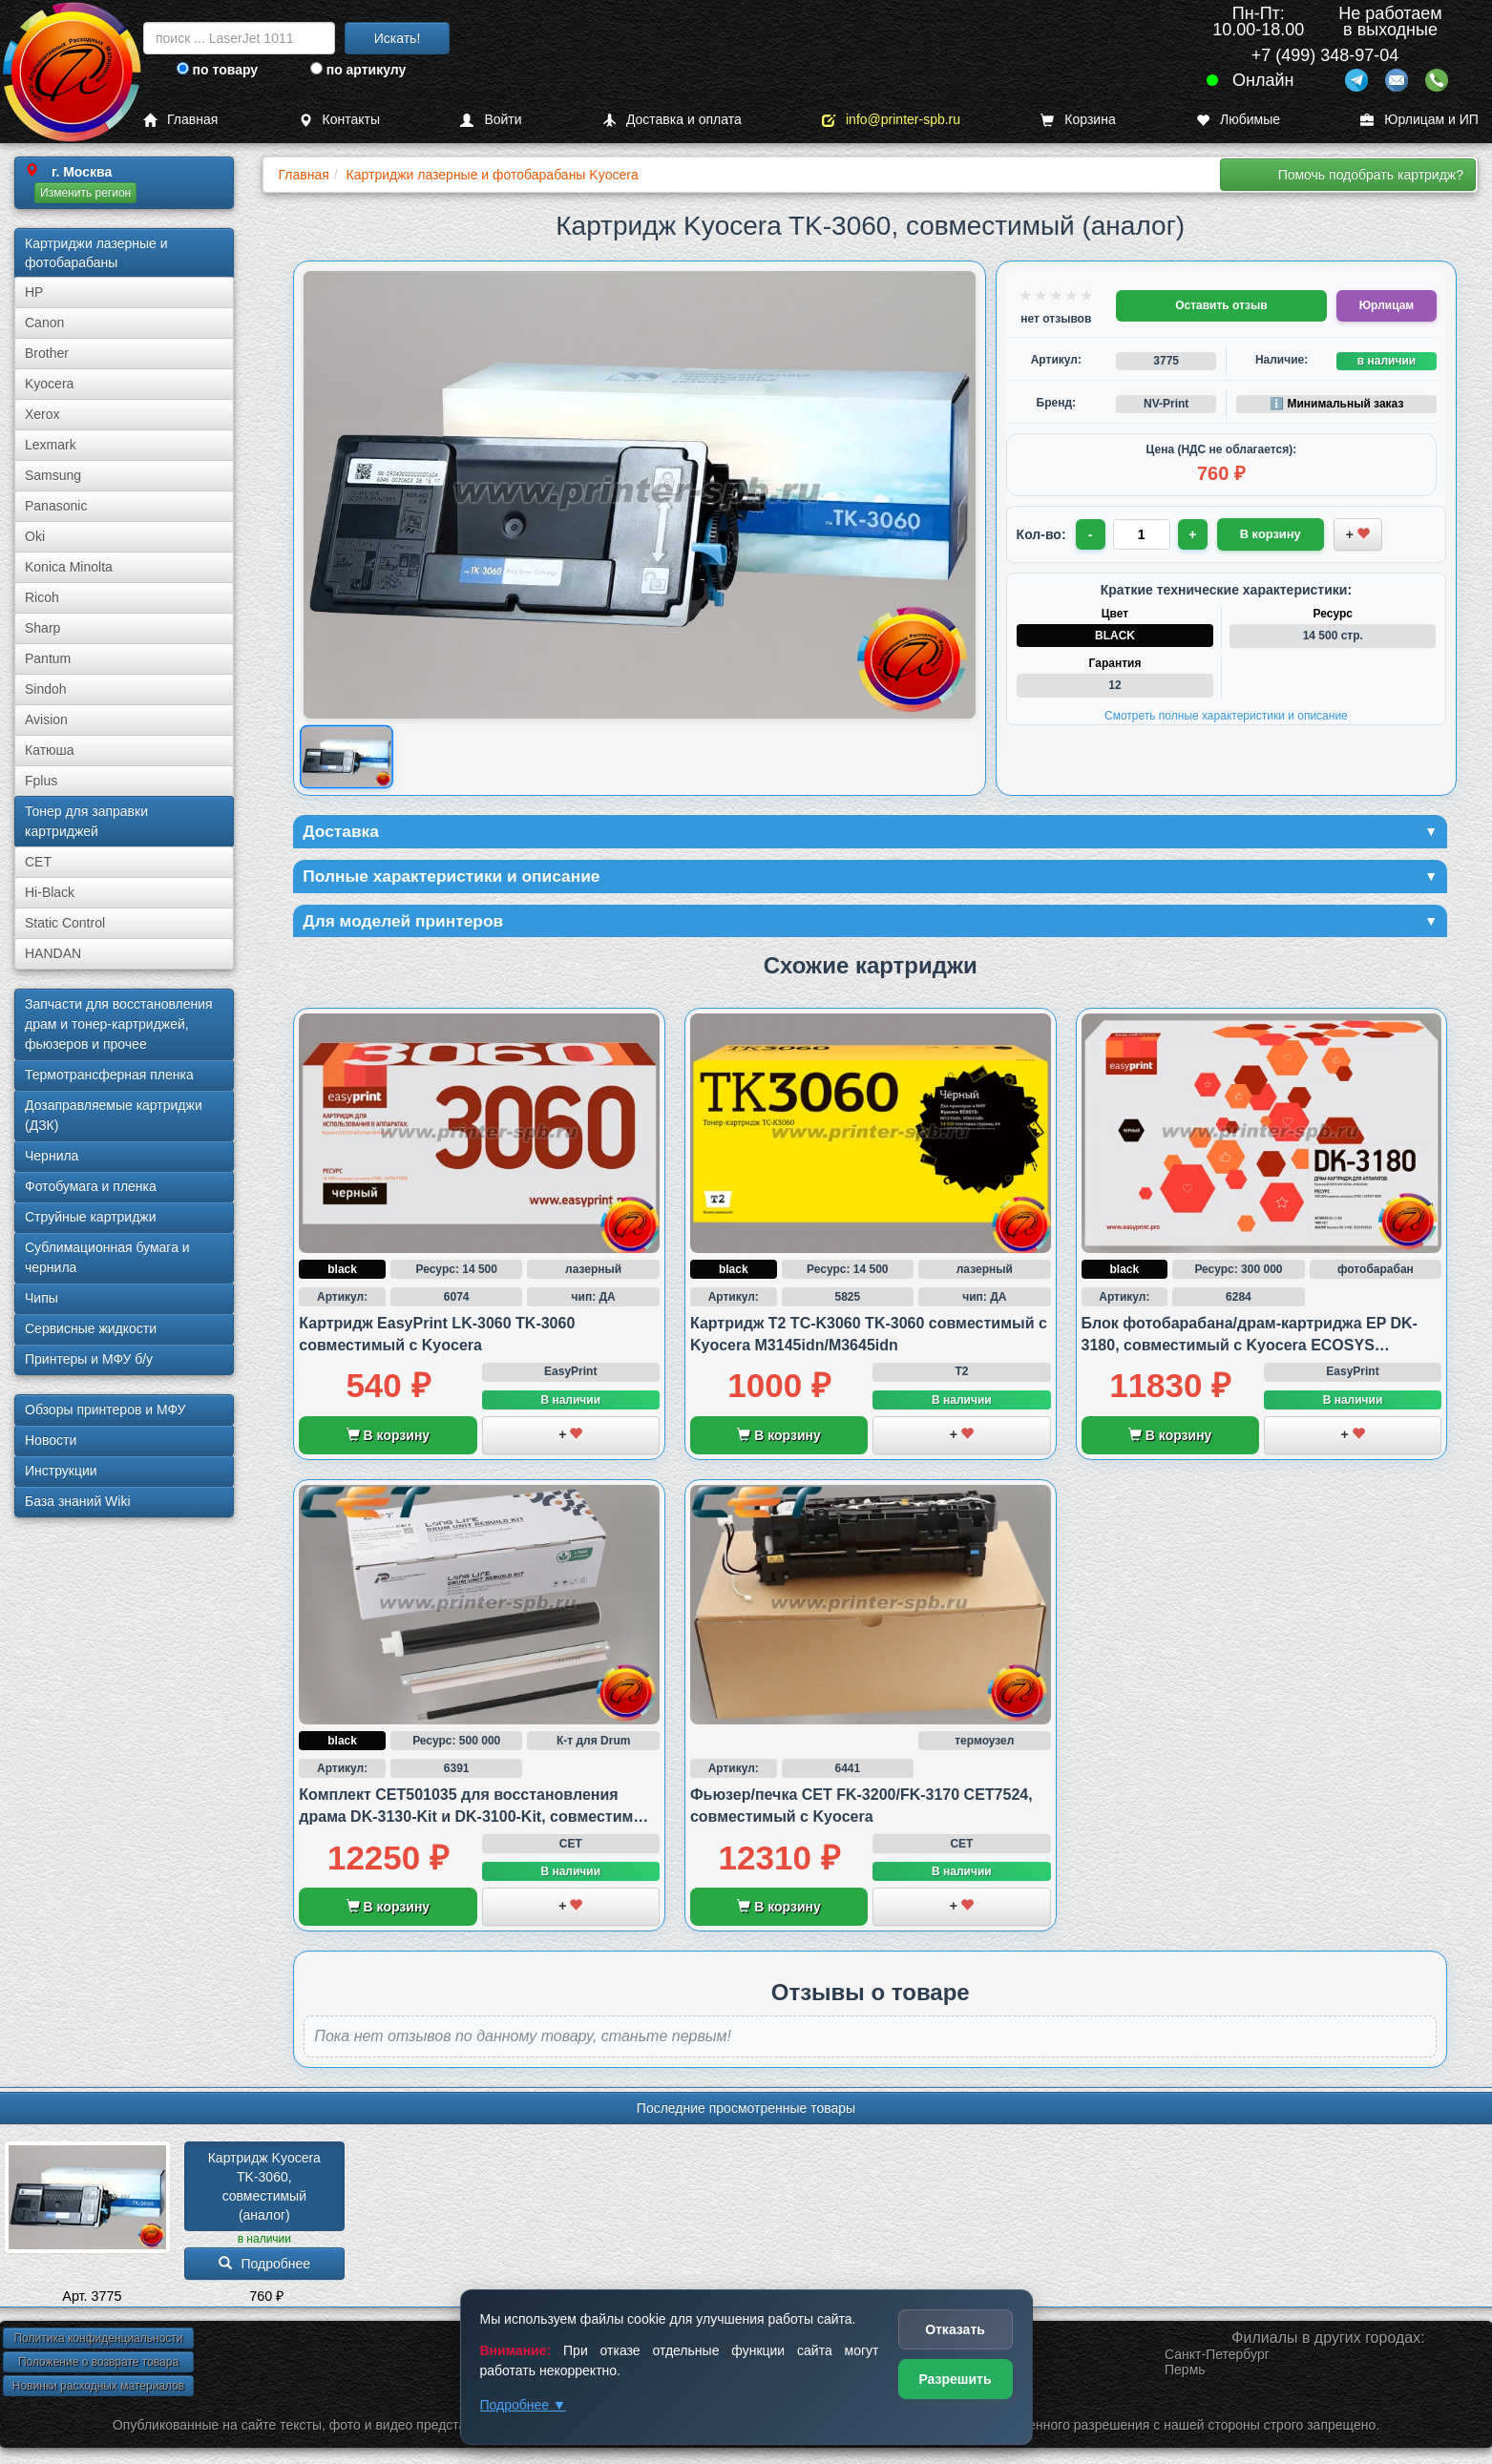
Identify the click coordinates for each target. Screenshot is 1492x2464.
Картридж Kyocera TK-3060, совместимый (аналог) (266, 2188)
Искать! (397, 38)
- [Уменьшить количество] (1090, 534)
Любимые (1238, 120)
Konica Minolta (69, 566)
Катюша (49, 750)
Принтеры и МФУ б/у (89, 1359)
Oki (35, 536)
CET (38, 861)
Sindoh (46, 689)
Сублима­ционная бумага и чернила (107, 1257)
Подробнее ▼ (523, 2404)
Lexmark (50, 444)
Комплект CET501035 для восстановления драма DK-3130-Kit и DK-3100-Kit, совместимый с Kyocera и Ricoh (477, 1818)
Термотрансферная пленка (109, 1074)
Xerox (42, 414)
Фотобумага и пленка (91, 1186)
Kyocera (49, 383)
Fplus (41, 780)
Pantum (48, 658)
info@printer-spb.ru (891, 120)
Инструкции (61, 1470)
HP (34, 292)
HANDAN (53, 953)
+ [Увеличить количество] (1193, 534)
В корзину (388, 1438)
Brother (47, 353)
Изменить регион (85, 192)
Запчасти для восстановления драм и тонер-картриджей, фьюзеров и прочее (119, 1024)
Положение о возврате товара (98, 2364)
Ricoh (42, 597)
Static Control (65, 922)
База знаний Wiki (78, 1501)
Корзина (1077, 120)
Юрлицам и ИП (1419, 120)
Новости (50, 1440)
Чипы (41, 1297)
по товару (217, 69)
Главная (180, 120)
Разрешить (954, 2379)
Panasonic (56, 505)
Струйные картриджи (91, 1216)
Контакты (339, 120)
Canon (44, 322)
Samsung (53, 475)
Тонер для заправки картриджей (86, 821)
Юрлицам (1386, 305)
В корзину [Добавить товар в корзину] (1263, 533)
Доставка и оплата (672, 120)
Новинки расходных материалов (98, 2388)
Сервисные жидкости (91, 1328)
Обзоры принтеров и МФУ (105, 1409)
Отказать (955, 2329)
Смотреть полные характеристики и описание (1226, 715)
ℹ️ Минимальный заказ (1336, 403)
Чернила (51, 1155)
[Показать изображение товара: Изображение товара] (347, 756)
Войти (490, 120)
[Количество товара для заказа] (1142, 534)
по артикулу (358, 69)
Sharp (42, 628)
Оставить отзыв (1221, 305)
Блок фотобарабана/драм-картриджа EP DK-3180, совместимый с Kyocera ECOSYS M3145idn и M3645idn (1250, 1347)
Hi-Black (49, 892)
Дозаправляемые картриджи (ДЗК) (113, 1115)
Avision (46, 719)
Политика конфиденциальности (97, 2341)
